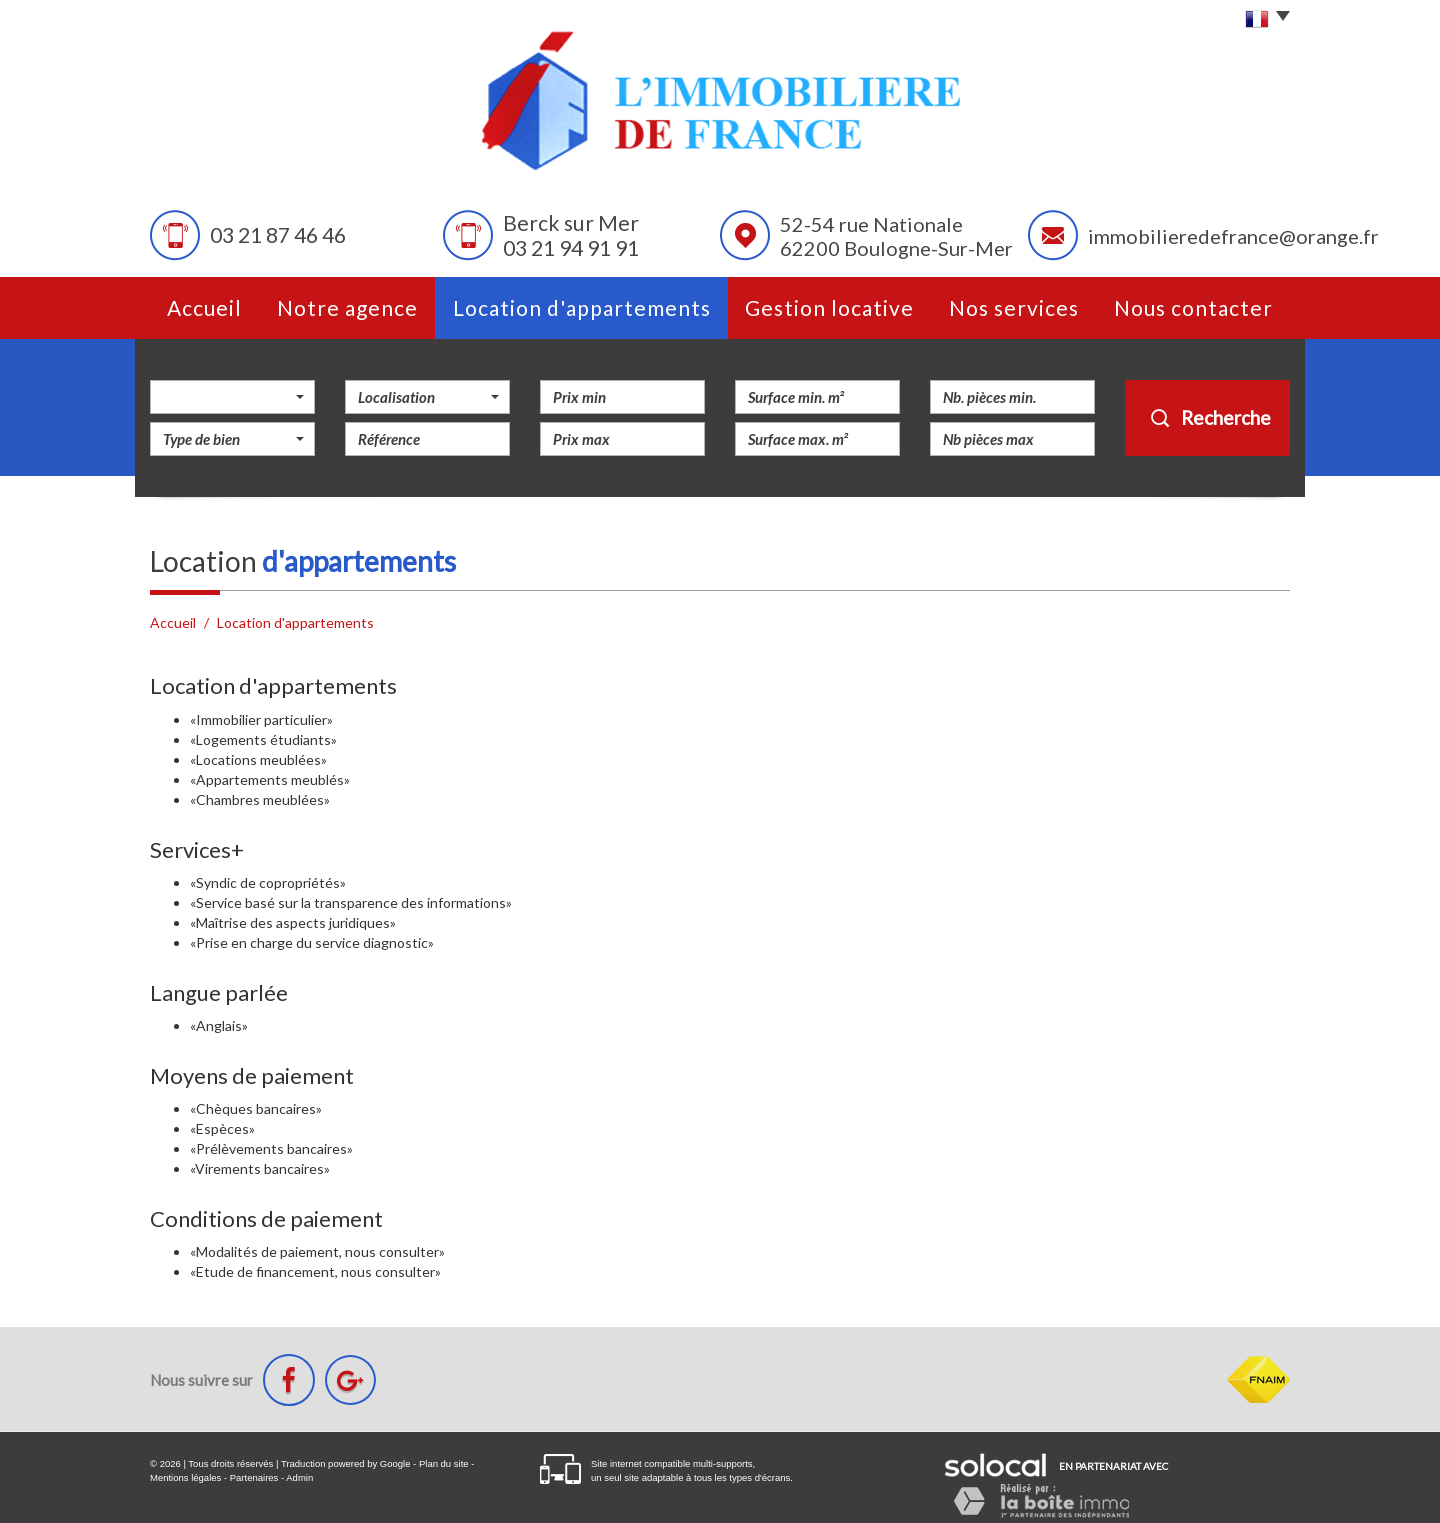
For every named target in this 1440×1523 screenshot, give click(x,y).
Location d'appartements (582, 307)
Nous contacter (1193, 307)
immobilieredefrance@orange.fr (1233, 236)
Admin (299, 1477)
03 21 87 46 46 (278, 235)
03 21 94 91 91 (571, 248)
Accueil (204, 307)
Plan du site (444, 1463)
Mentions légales (185, 1477)
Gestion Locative (829, 307)
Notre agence (347, 307)
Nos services (1014, 307)
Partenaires (254, 1477)
